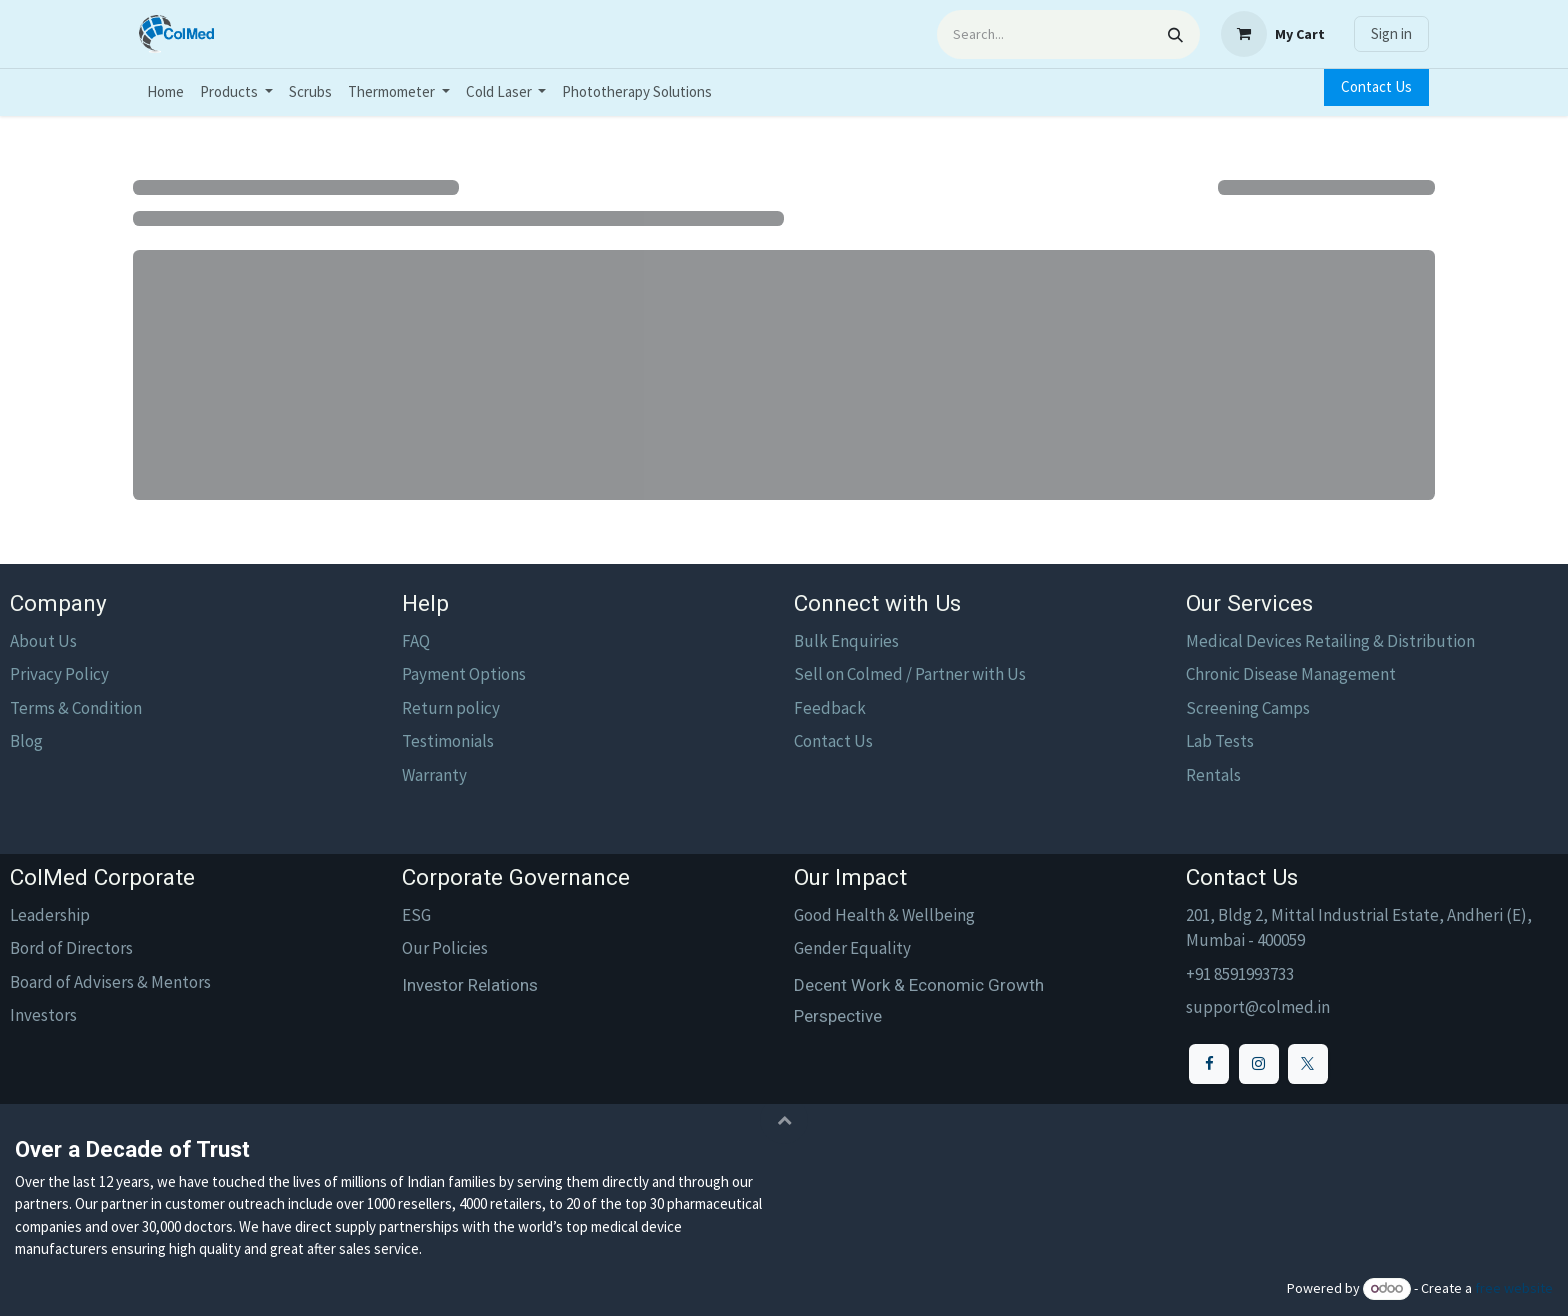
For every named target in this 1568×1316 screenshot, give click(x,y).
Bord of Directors (71, 948)
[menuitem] (165, 92)
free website (1514, 1288)
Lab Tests (1220, 741)
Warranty (434, 775)
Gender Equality (852, 948)
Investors (43, 1015)
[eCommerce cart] (1273, 34)
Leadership (50, 915)
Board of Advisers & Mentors (110, 982)
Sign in (1391, 33)
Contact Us (1376, 86)
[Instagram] (1259, 1064)
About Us (43, 641)
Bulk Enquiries (846, 641)
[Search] (1175, 34)
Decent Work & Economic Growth (919, 985)
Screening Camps (1248, 708)
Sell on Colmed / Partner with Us (910, 674)
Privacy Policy (59, 674)
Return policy (451, 708)
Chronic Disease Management (1291, 674)
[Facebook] (1209, 1064)
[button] (784, 1120)
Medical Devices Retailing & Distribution (1330, 641)
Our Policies (445, 948)
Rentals (1213, 775)
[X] (1308, 1064)
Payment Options (464, 674)
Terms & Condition (76, 708)
